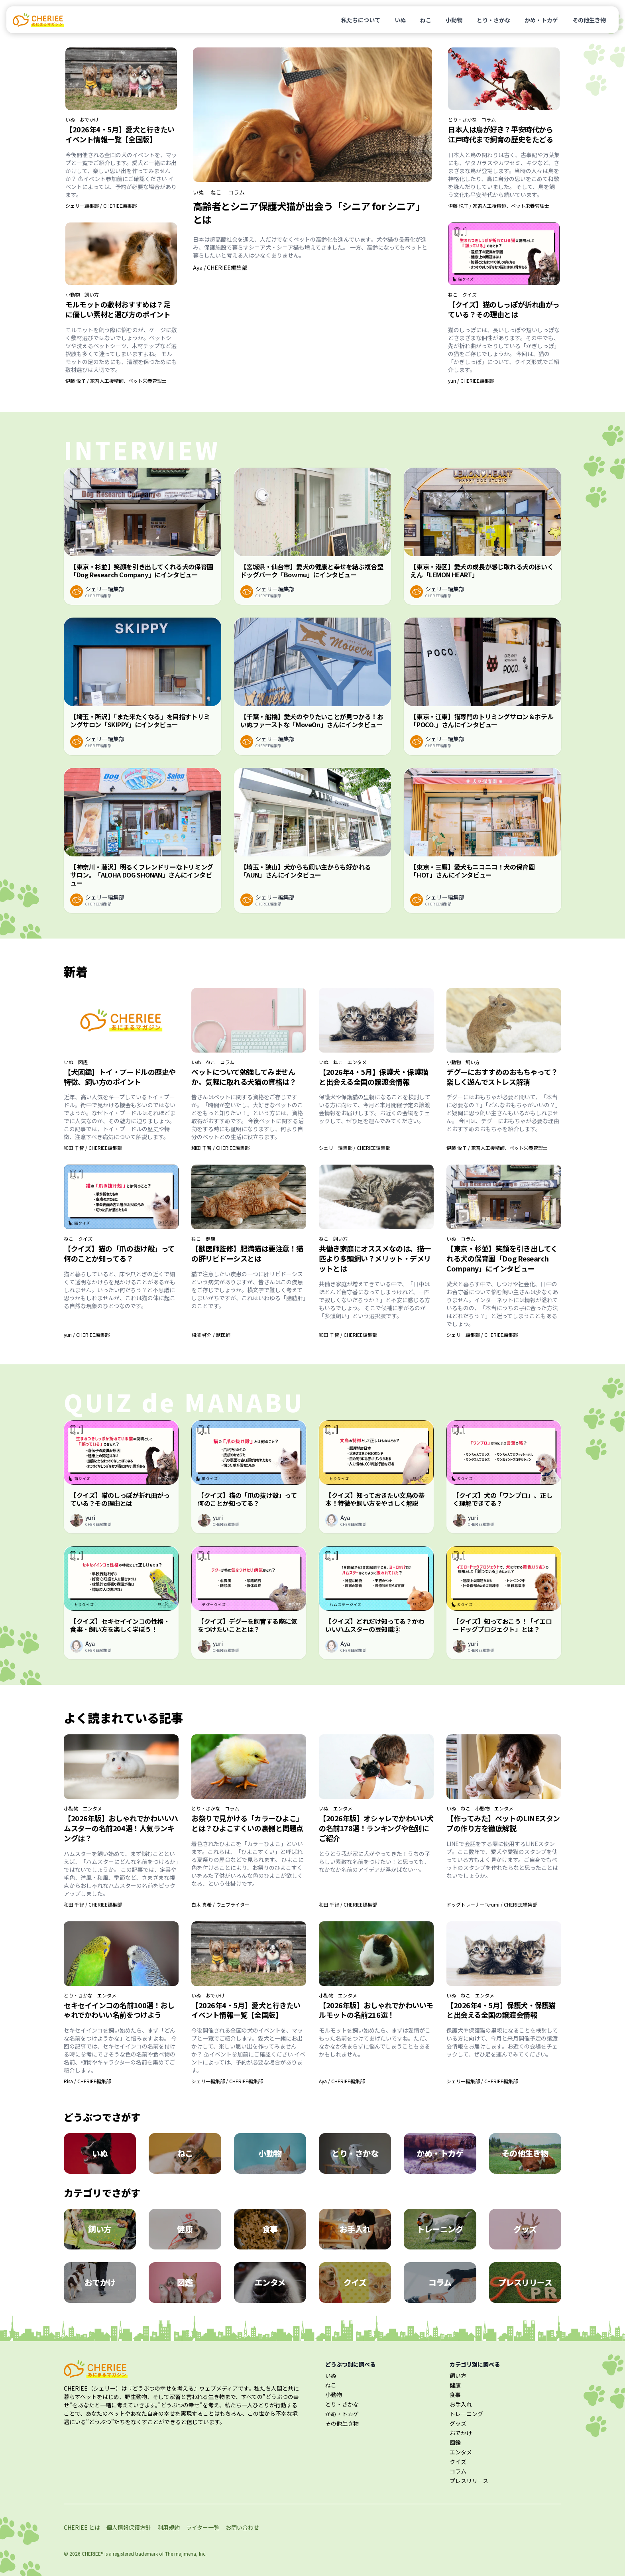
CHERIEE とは (82, 2527)
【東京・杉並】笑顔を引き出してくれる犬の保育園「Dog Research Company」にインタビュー (502, 1258)
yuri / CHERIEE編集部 (471, 380)
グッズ (458, 2423)
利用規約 (168, 2527)
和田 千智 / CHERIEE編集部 (93, 1147)
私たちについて (360, 20)
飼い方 (92, 294)
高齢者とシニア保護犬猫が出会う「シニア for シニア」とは (309, 212)
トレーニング (466, 2414)
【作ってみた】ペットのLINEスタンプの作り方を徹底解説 (503, 1823)
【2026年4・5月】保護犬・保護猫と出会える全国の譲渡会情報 (373, 1077)
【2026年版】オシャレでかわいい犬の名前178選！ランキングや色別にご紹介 (376, 1828)
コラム (236, 192)
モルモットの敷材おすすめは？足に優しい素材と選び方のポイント (117, 309)
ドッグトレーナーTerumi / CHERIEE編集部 (491, 1904)
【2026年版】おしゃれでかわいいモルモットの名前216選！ (376, 2010)
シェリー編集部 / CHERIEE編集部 (101, 205)
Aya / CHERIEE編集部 (220, 268)
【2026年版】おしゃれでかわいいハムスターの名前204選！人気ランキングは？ (121, 1828)
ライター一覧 (202, 2527)
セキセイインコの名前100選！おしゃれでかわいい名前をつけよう (119, 2010)
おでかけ (89, 119)
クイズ (469, 294)
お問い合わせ (242, 2527)
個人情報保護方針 (128, 2527)
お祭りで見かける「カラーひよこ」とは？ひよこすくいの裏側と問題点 (247, 1823)
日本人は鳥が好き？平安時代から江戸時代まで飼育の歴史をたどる (500, 134)
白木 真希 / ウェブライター (220, 1904)
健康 (210, 1239)
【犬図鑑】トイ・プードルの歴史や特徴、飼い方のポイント (120, 1077)
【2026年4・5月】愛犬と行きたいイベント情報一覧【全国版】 (120, 134)
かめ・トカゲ (541, 20)
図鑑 (83, 1062)
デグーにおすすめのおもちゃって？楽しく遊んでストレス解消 (502, 1077)
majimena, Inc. (190, 2553)
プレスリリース (469, 2481)
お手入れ (461, 2404)
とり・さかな (493, 20)
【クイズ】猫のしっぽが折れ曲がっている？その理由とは (504, 309)
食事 (455, 2395)
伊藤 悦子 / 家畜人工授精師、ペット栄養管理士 (116, 380)
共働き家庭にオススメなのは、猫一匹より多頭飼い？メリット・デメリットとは (375, 1258)
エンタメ (357, 1062)
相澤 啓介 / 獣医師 (210, 1334)
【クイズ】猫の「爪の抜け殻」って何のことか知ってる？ (119, 1253)
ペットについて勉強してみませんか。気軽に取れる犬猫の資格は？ (243, 1077)
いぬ (400, 20)
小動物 (454, 20)
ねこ (425, 20)
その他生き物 (589, 20)
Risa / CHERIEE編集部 (87, 2081)
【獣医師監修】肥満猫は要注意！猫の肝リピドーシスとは (247, 1253)
